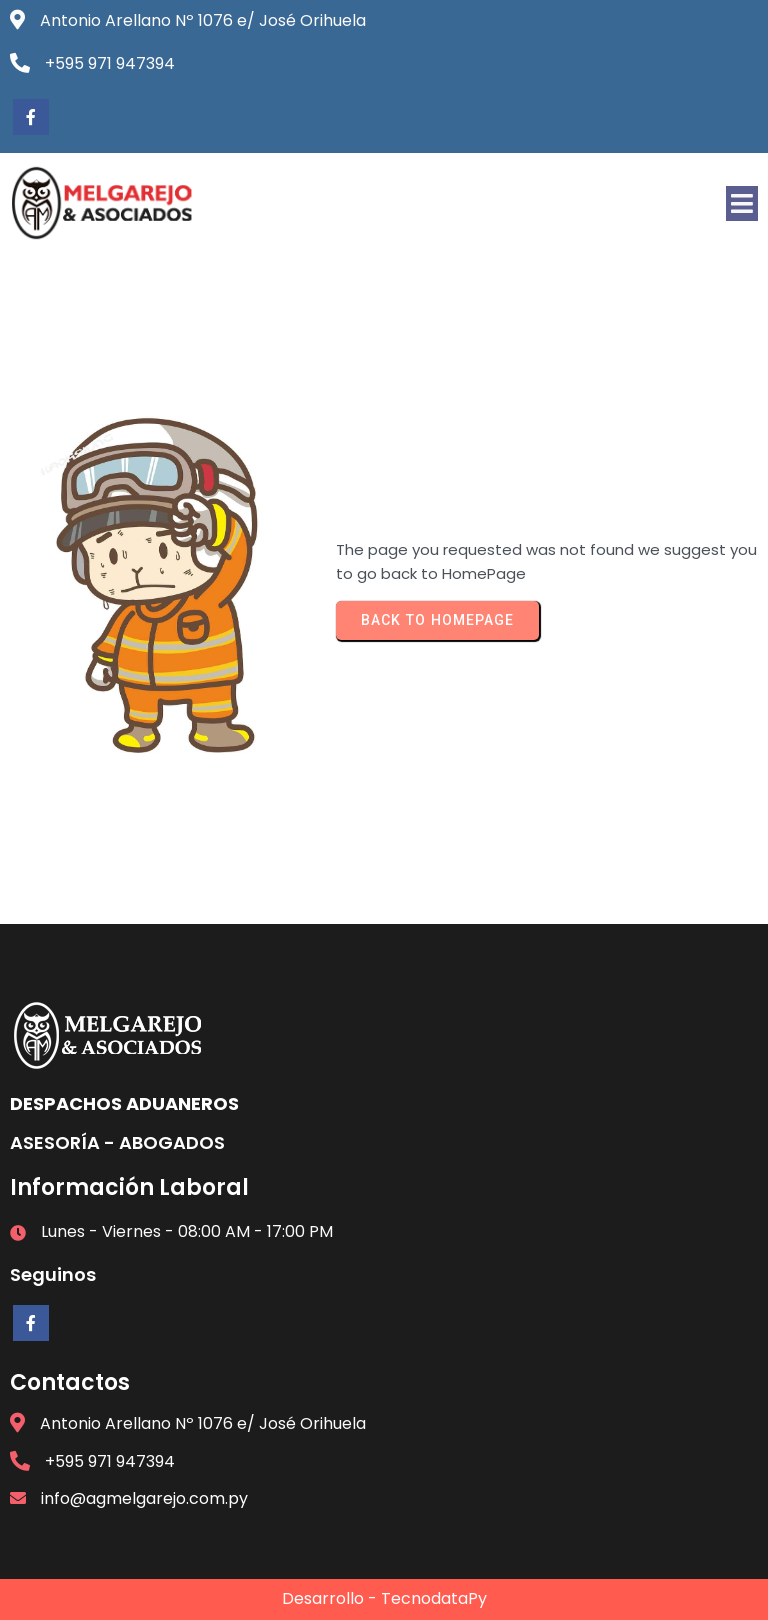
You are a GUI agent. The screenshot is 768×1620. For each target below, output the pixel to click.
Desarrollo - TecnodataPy (384, 1598)
